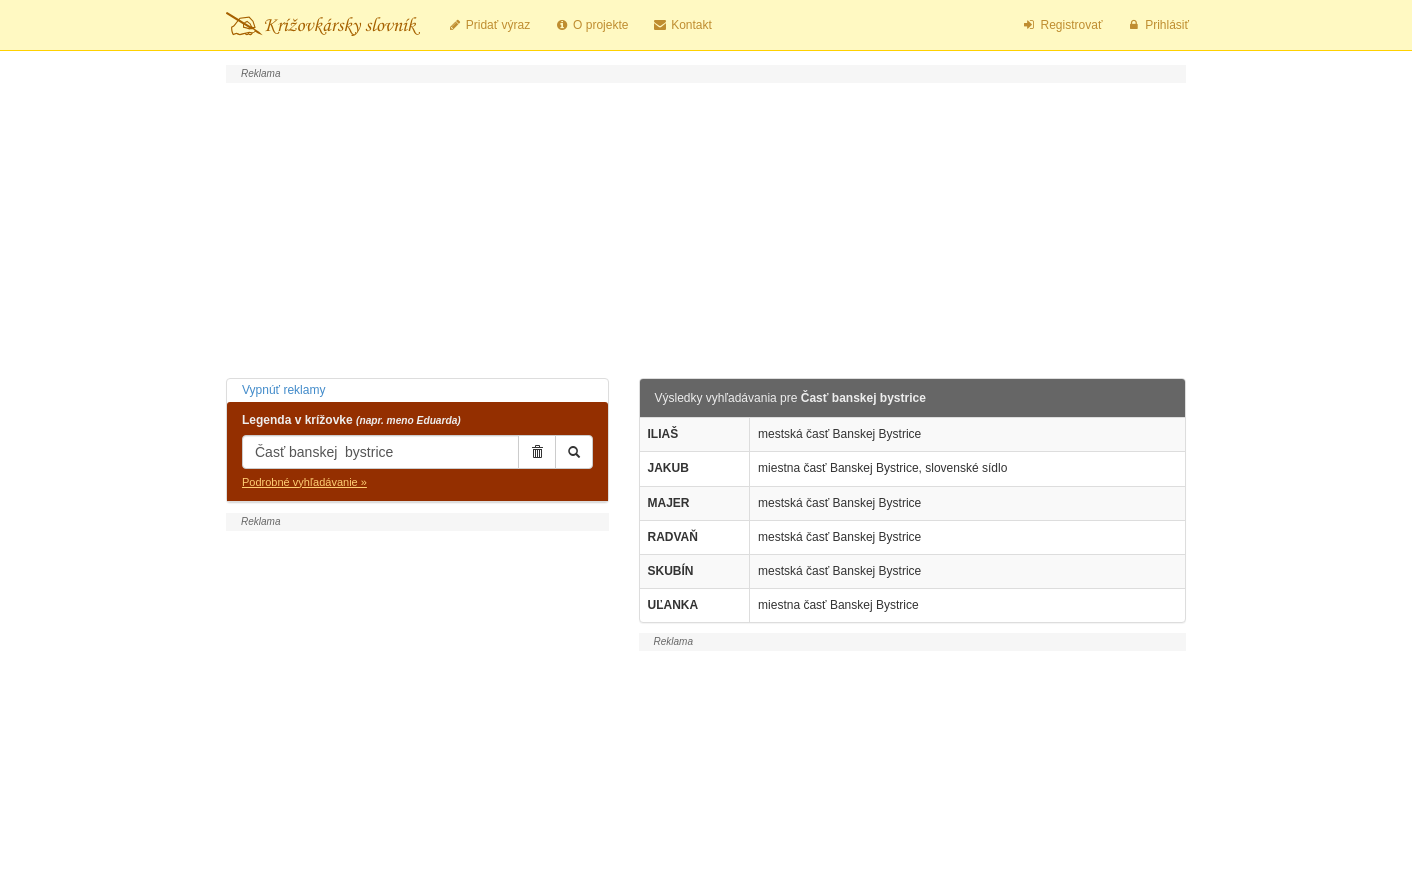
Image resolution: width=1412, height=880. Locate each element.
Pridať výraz (488, 25)
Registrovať (1062, 25)
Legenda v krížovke (351, 420)
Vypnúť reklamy (283, 390)
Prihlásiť (1157, 25)
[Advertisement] (706, 228)
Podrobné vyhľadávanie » (304, 482)
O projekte (591, 25)
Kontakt (681, 25)
